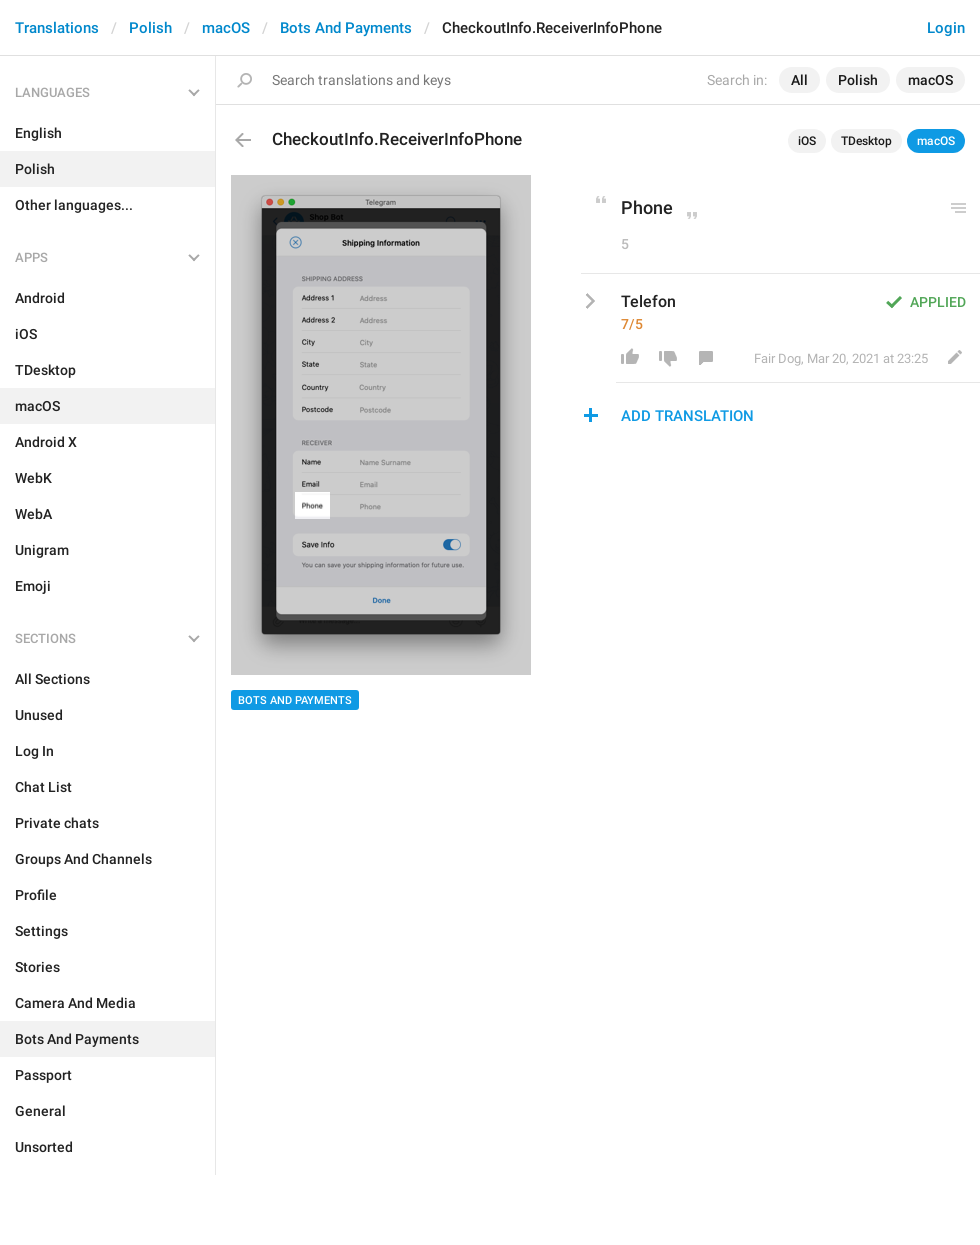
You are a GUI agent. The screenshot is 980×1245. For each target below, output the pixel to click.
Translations (57, 28)
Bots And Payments (346, 28)
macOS (226, 28)
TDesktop (866, 141)
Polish (150, 28)
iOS (807, 141)
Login (946, 28)
